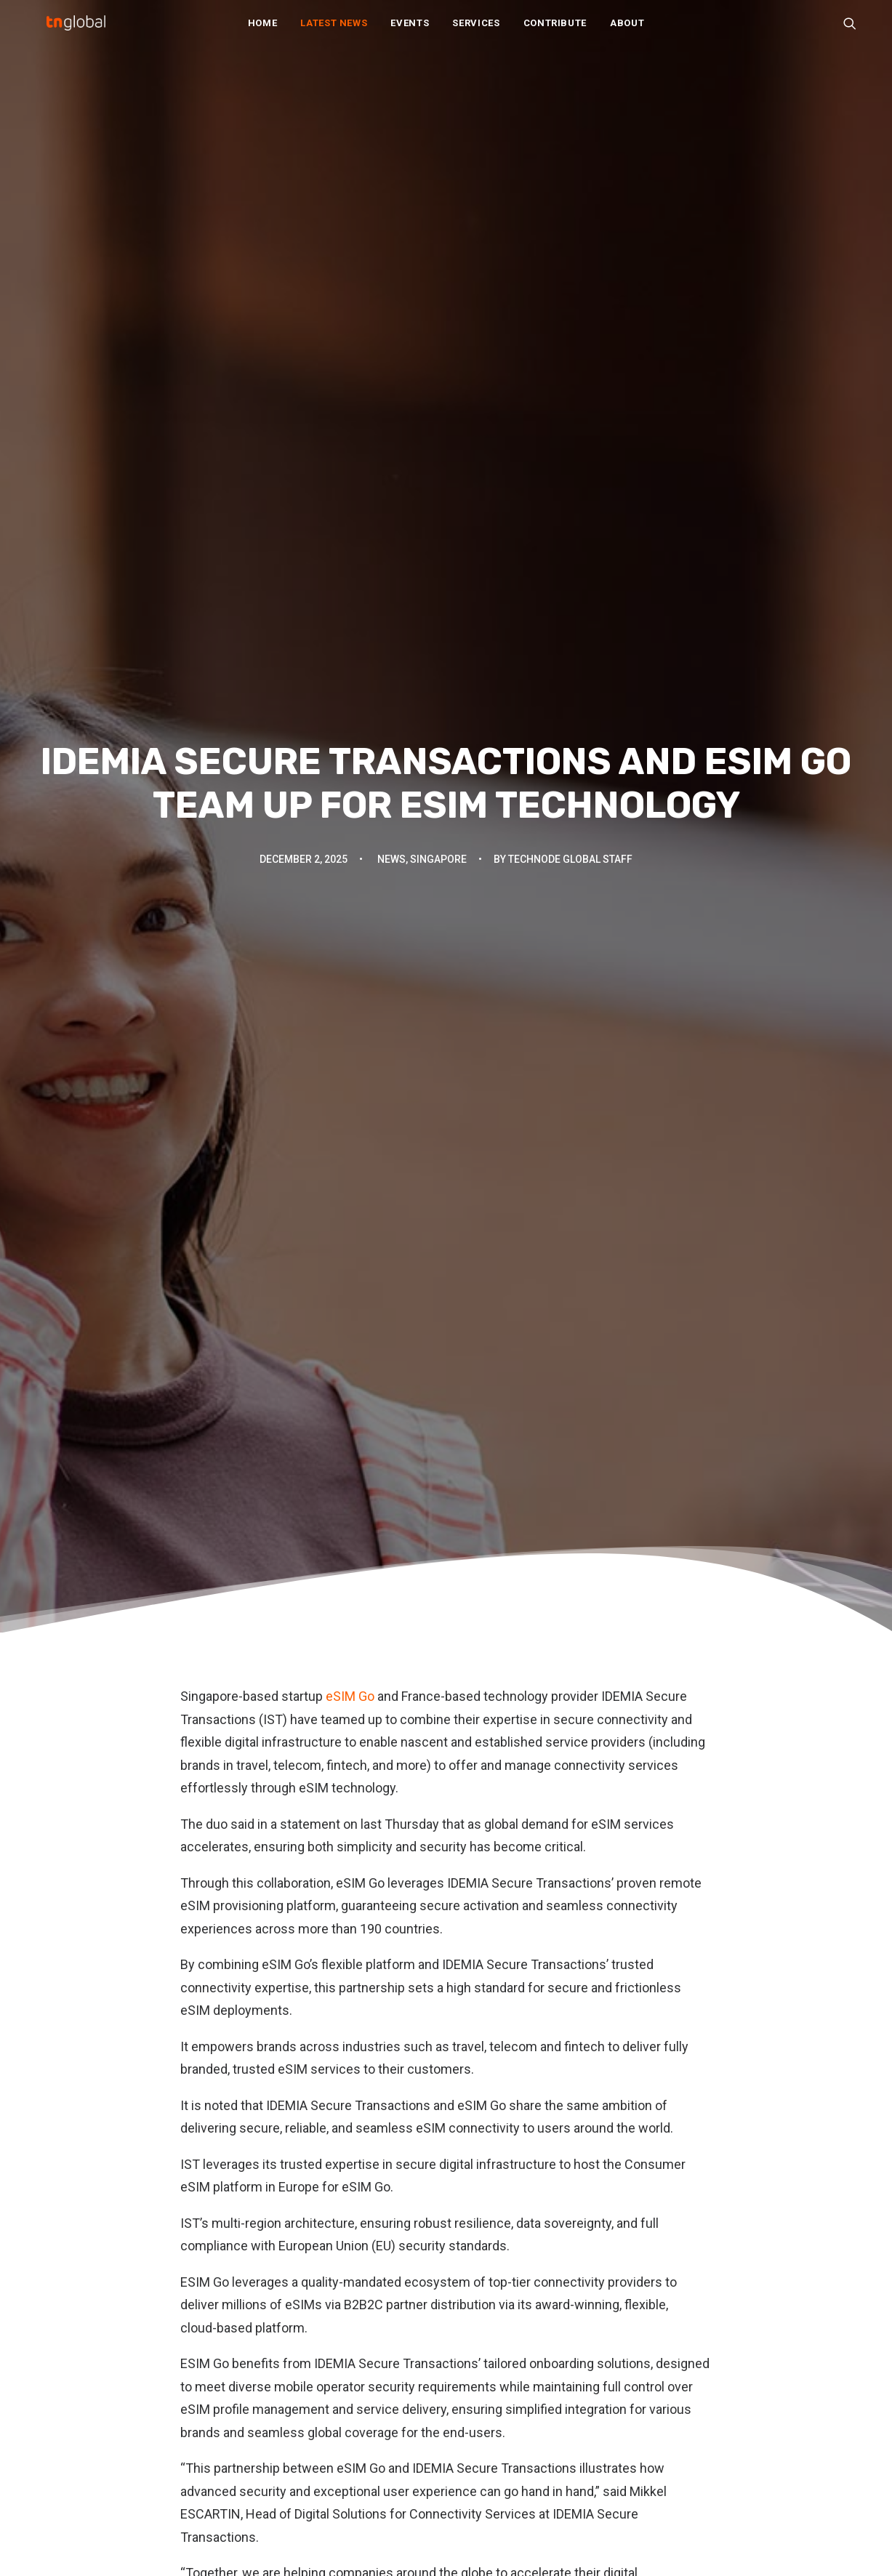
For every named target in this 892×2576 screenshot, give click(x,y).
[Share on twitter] (389, 1988)
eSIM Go (348, 464)
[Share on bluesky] (484, 1988)
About (627, 30)
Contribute (555, 30)
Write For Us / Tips (507, 2394)
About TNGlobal (499, 2312)
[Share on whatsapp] (465, 1988)
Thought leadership (296, 2440)
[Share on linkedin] (446, 1988)
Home (263, 30)
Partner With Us (499, 2353)
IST (245, 1900)
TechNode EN (705, 2312)
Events (409, 30)
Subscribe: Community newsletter (544, 2414)
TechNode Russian (718, 2353)
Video (263, 2460)
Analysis (270, 2318)
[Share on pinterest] (427, 1988)
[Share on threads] (408, 1988)
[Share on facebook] (370, 1988)
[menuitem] (263, 30)
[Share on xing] (503, 1988)
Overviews (275, 2379)
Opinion (267, 2358)
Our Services (492, 2333)
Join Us (478, 2373)
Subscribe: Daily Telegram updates (547, 2435)
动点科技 (694, 2333)
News (391, 243)
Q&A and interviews (297, 2399)
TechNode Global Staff (570, 243)
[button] (849, 30)
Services (475, 30)
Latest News (333, 30)
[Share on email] (522, 1988)
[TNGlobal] (76, 30)
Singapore (438, 243)
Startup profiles (287, 2419)
